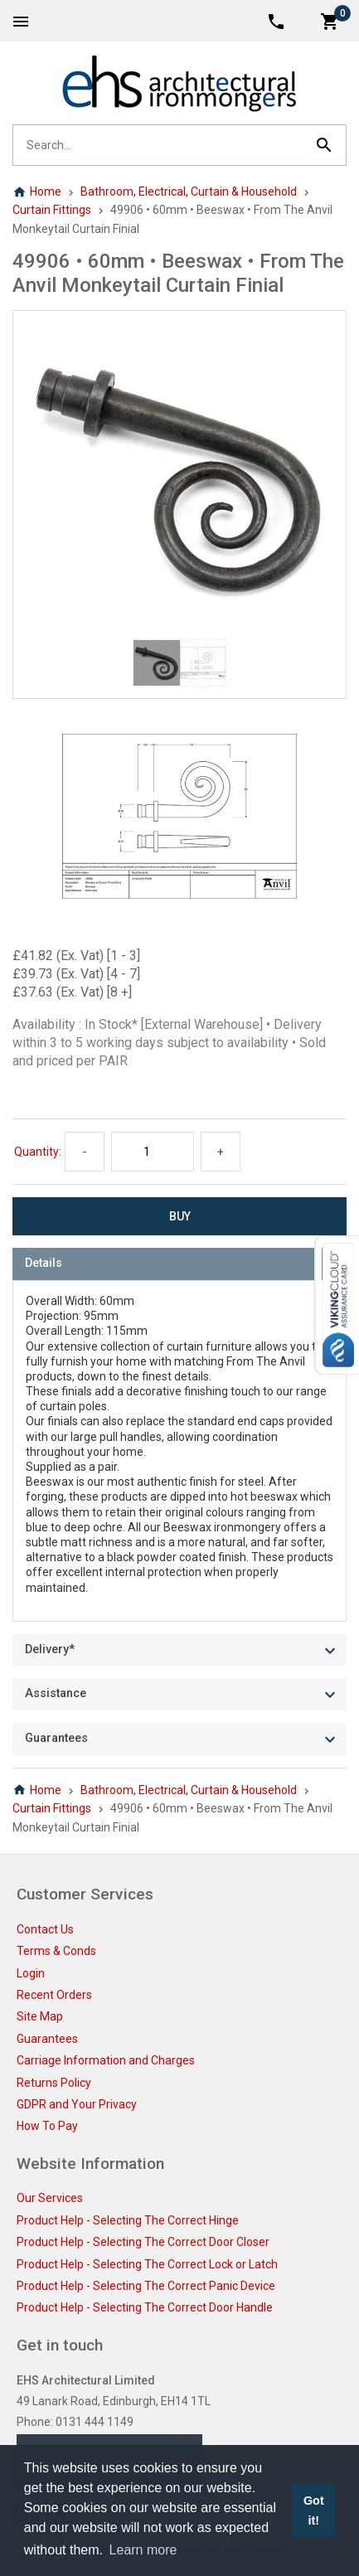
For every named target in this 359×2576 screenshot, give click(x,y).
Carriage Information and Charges (106, 2060)
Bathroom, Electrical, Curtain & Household (188, 191)
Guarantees (47, 2038)
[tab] (179, 1264)
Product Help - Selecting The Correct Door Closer (143, 2242)
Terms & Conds (56, 1950)
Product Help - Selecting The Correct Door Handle (145, 2307)
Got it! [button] (313, 2510)
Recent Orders (54, 1994)
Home (36, 191)
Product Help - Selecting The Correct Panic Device (146, 2285)
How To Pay (47, 2125)
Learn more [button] (143, 2550)
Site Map (40, 2016)
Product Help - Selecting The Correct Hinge (128, 2220)
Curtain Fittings (51, 209)
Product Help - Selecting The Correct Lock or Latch (147, 2264)
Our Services (50, 2198)
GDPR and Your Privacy (77, 2104)
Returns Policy (54, 2082)
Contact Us (45, 1929)
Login (31, 1973)
